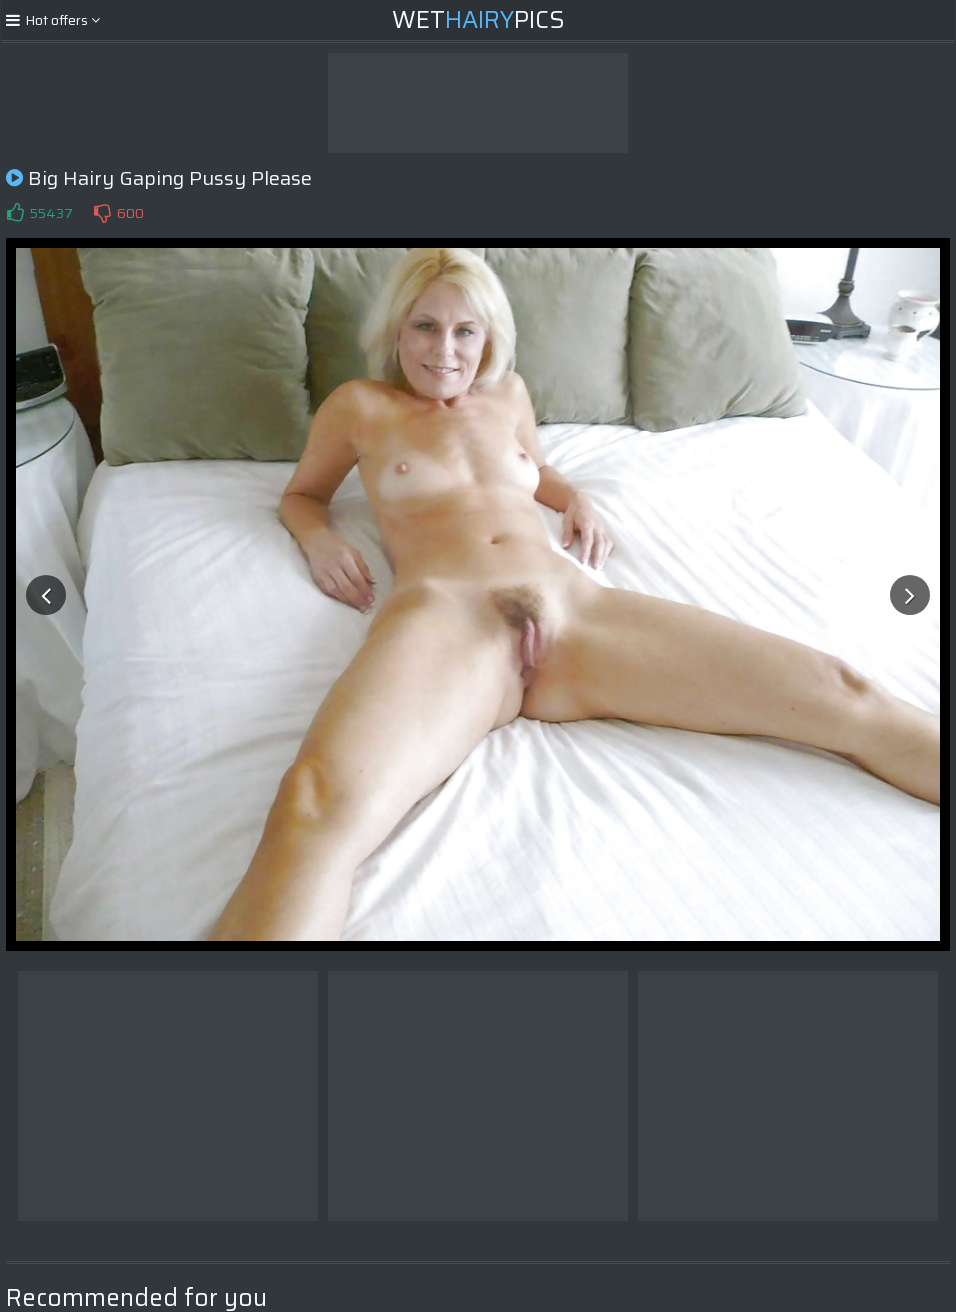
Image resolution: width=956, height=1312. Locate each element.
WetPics (478, 20)
